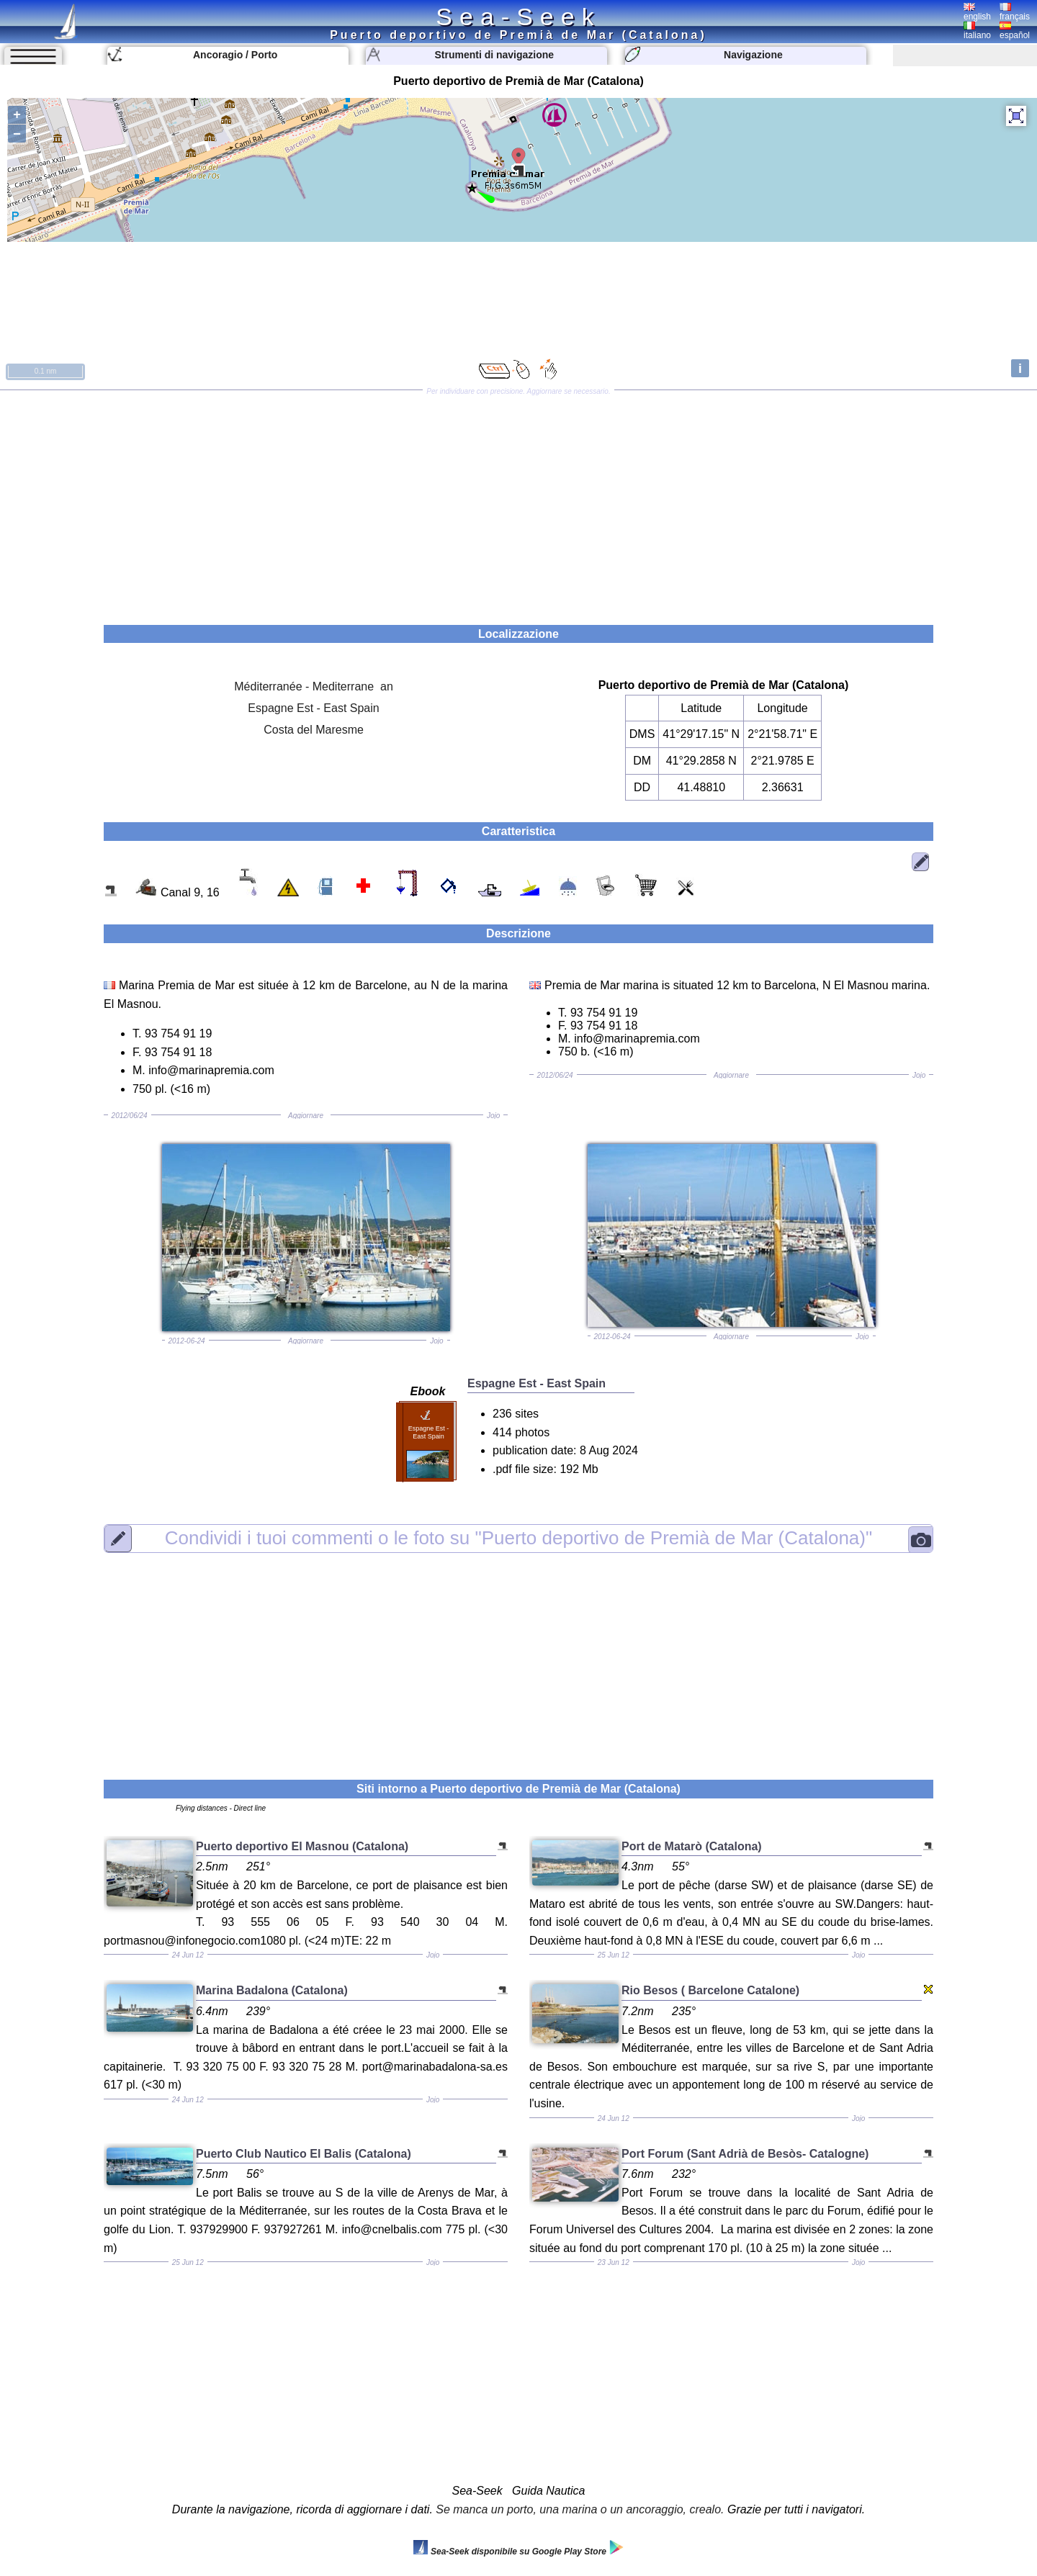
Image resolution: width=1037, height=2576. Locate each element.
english (977, 12)
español (1015, 31)
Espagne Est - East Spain (313, 708)
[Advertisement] (518, 502)
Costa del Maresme (314, 730)
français (1015, 12)
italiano (977, 31)
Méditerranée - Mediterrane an (313, 686)
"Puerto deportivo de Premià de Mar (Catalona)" (518, 1538)
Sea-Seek (518, 16)
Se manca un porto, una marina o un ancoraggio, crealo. (580, 2509)
